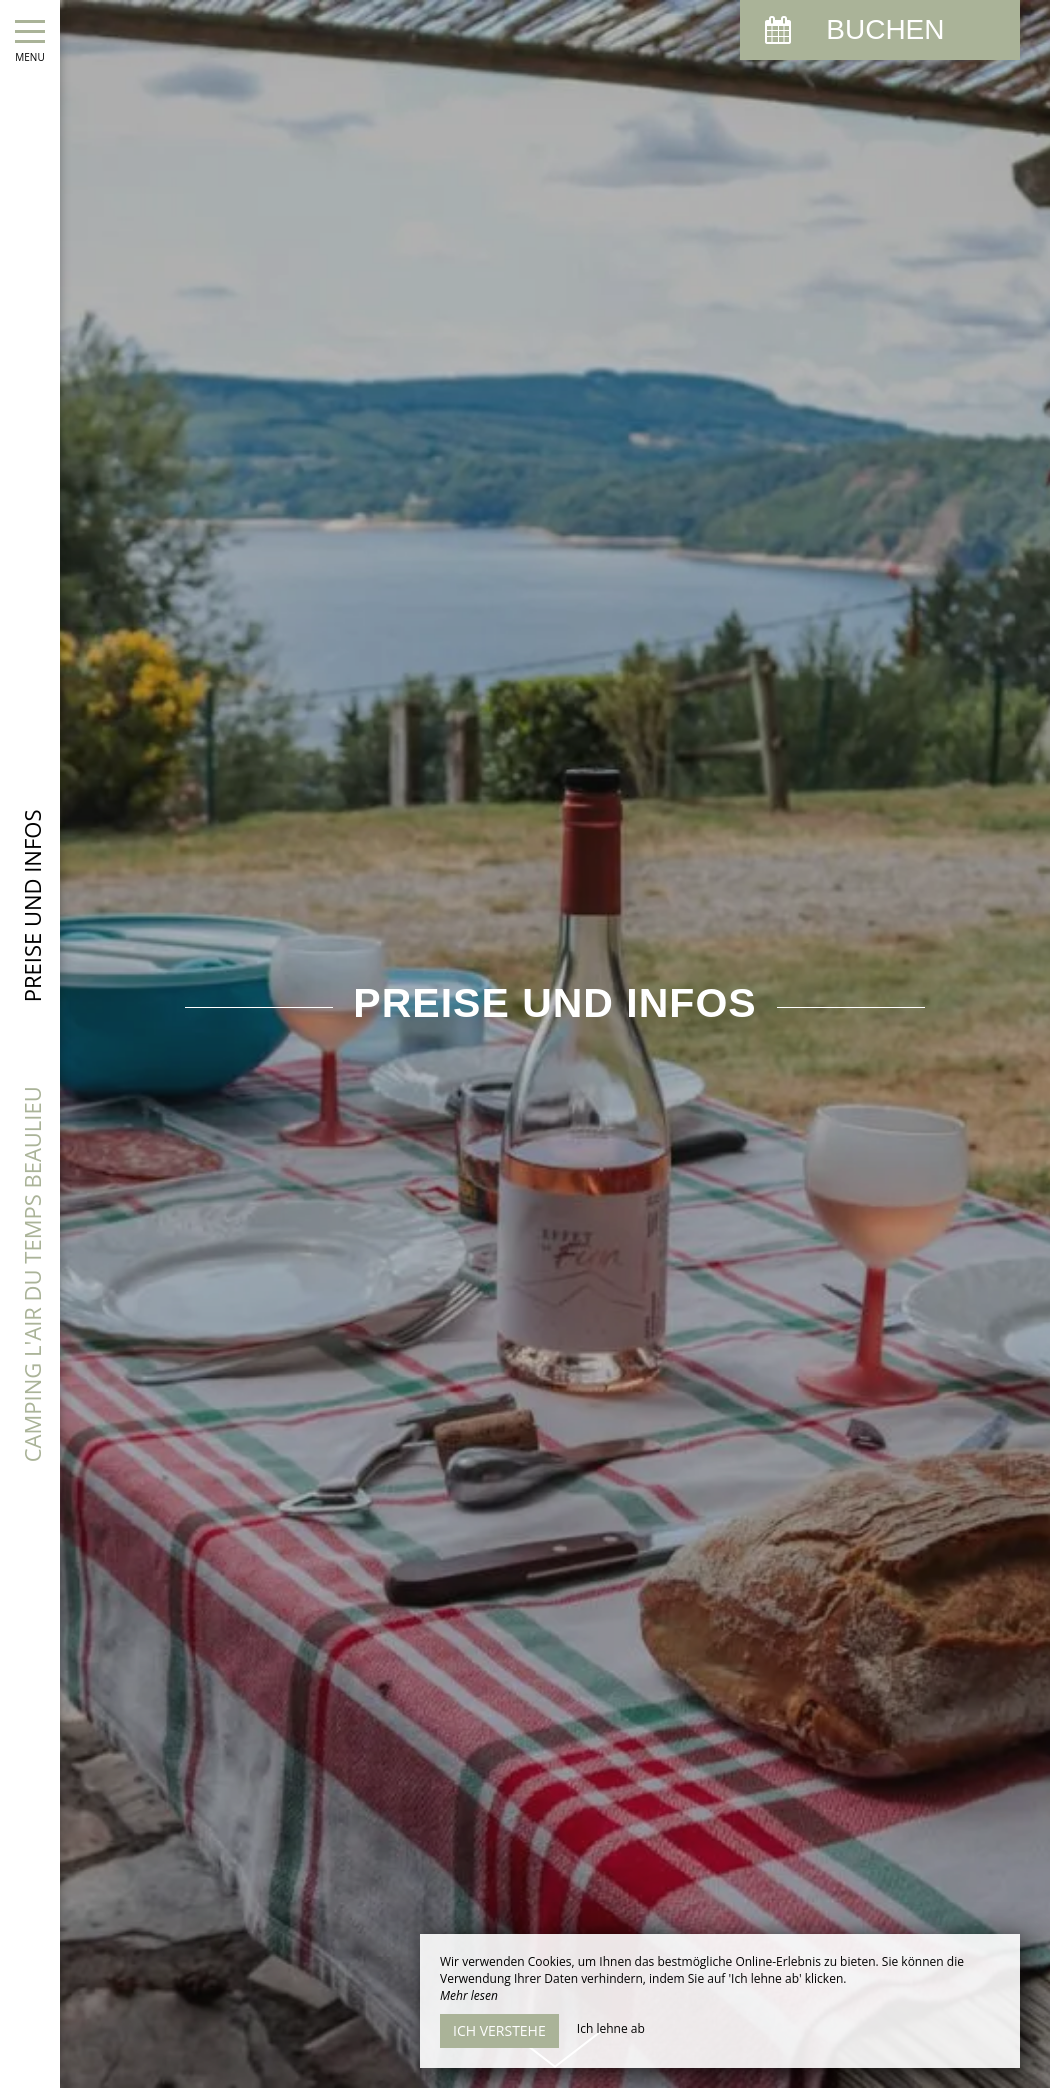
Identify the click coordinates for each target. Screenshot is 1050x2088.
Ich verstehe (499, 2030)
